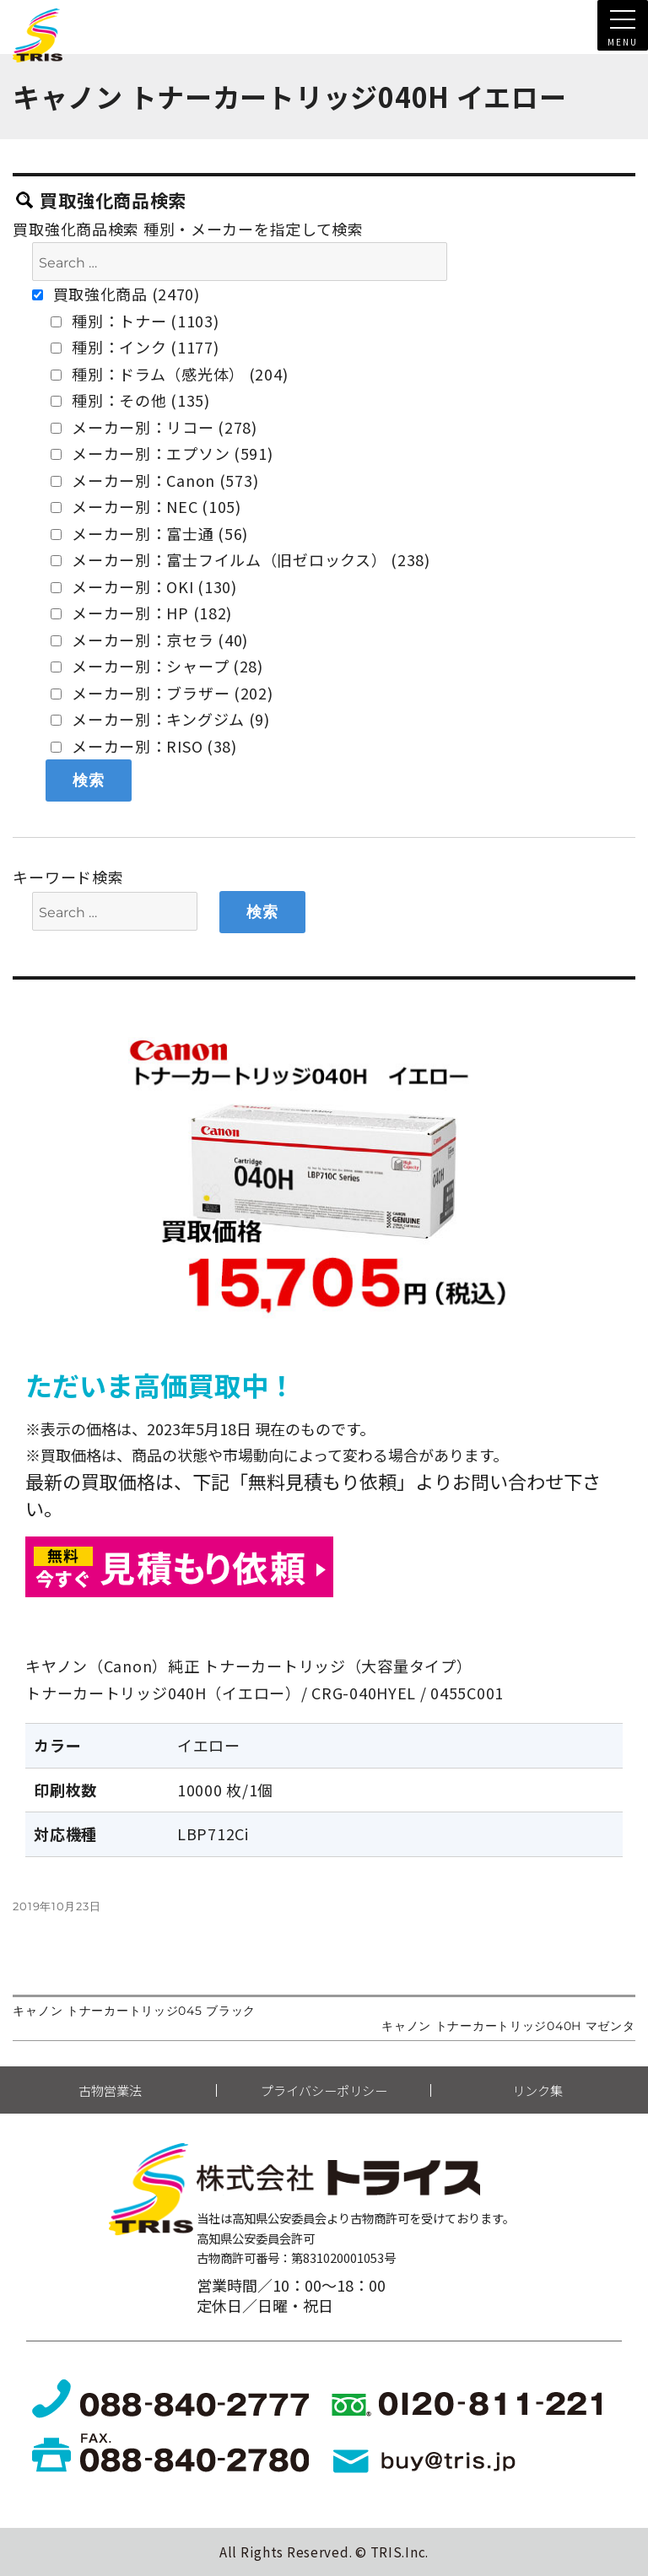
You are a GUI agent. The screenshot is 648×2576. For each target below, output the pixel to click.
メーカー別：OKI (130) (144, 586)
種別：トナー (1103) (135, 321)
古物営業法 (110, 2090)
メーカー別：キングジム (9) (160, 719)
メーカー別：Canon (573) (154, 480)
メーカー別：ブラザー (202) (162, 693)
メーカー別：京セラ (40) (149, 640)
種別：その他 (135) (130, 400)
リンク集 (537, 2090)
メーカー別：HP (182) (141, 613)
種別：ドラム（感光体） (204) (169, 374)
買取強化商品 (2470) (116, 294)
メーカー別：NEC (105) (146, 506)
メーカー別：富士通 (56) (149, 533)
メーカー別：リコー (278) (154, 427)
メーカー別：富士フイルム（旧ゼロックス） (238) (240, 559)
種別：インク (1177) (135, 347)
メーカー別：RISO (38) (144, 746)
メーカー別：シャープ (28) (157, 666)
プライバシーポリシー (324, 2090)
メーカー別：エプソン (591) (162, 453)
